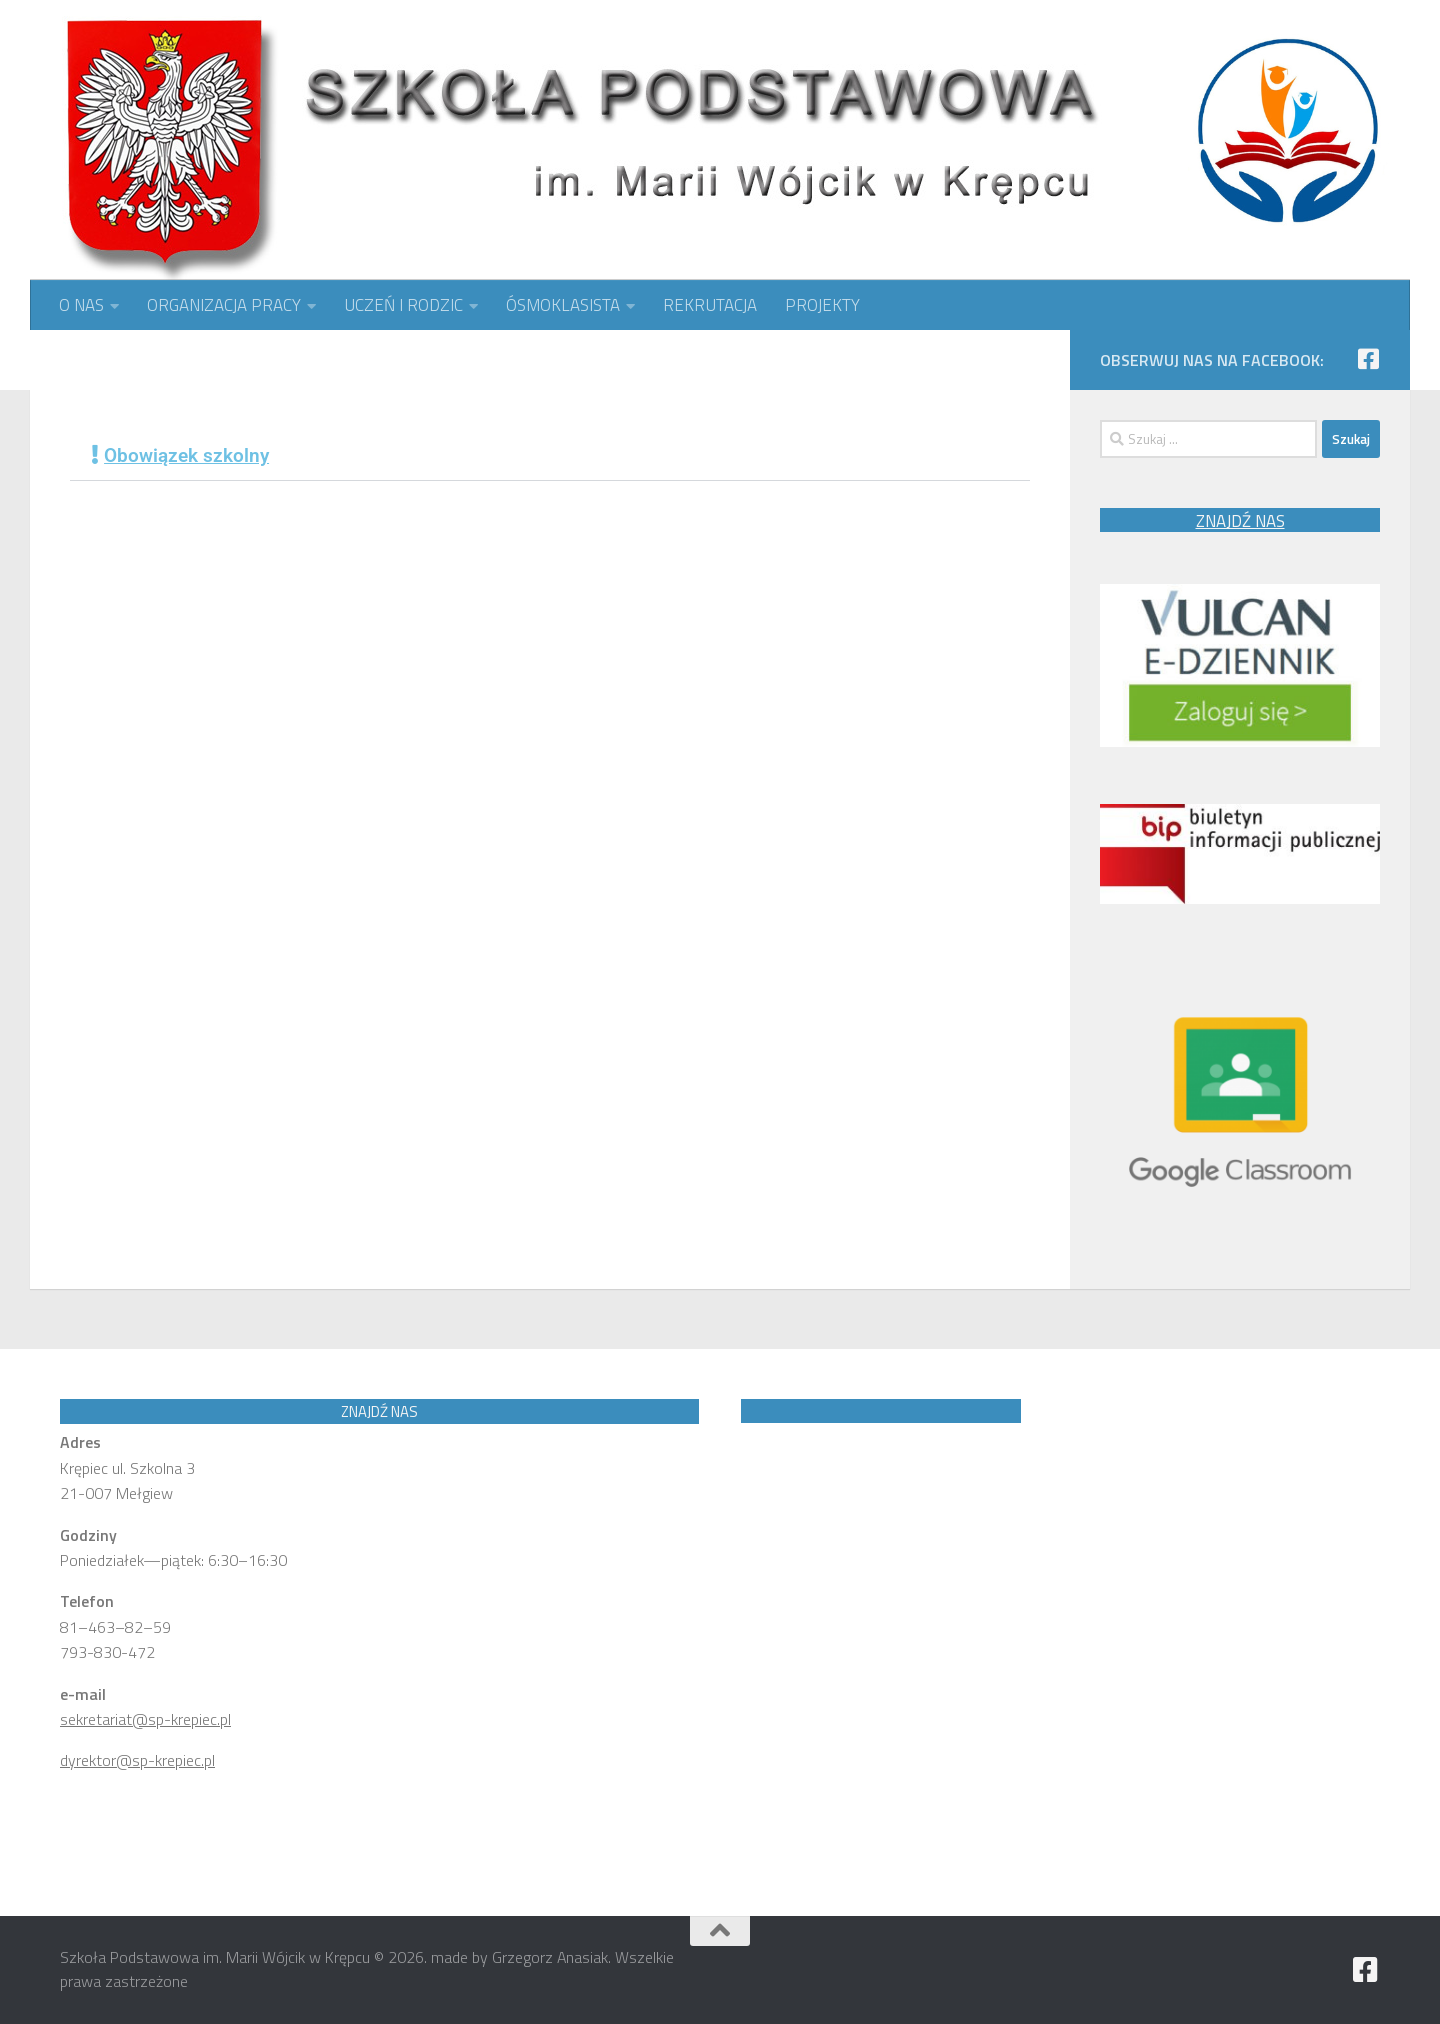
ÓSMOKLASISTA (563, 305)
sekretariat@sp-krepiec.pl (145, 1719)
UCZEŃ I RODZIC (403, 305)
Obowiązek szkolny (186, 455)
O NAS (81, 305)
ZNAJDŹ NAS (1240, 521)
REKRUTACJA (710, 305)
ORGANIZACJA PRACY (224, 305)
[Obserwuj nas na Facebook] (1368, 359)
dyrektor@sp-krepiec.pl (137, 1760)
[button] (550, 455)
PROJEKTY (822, 305)
